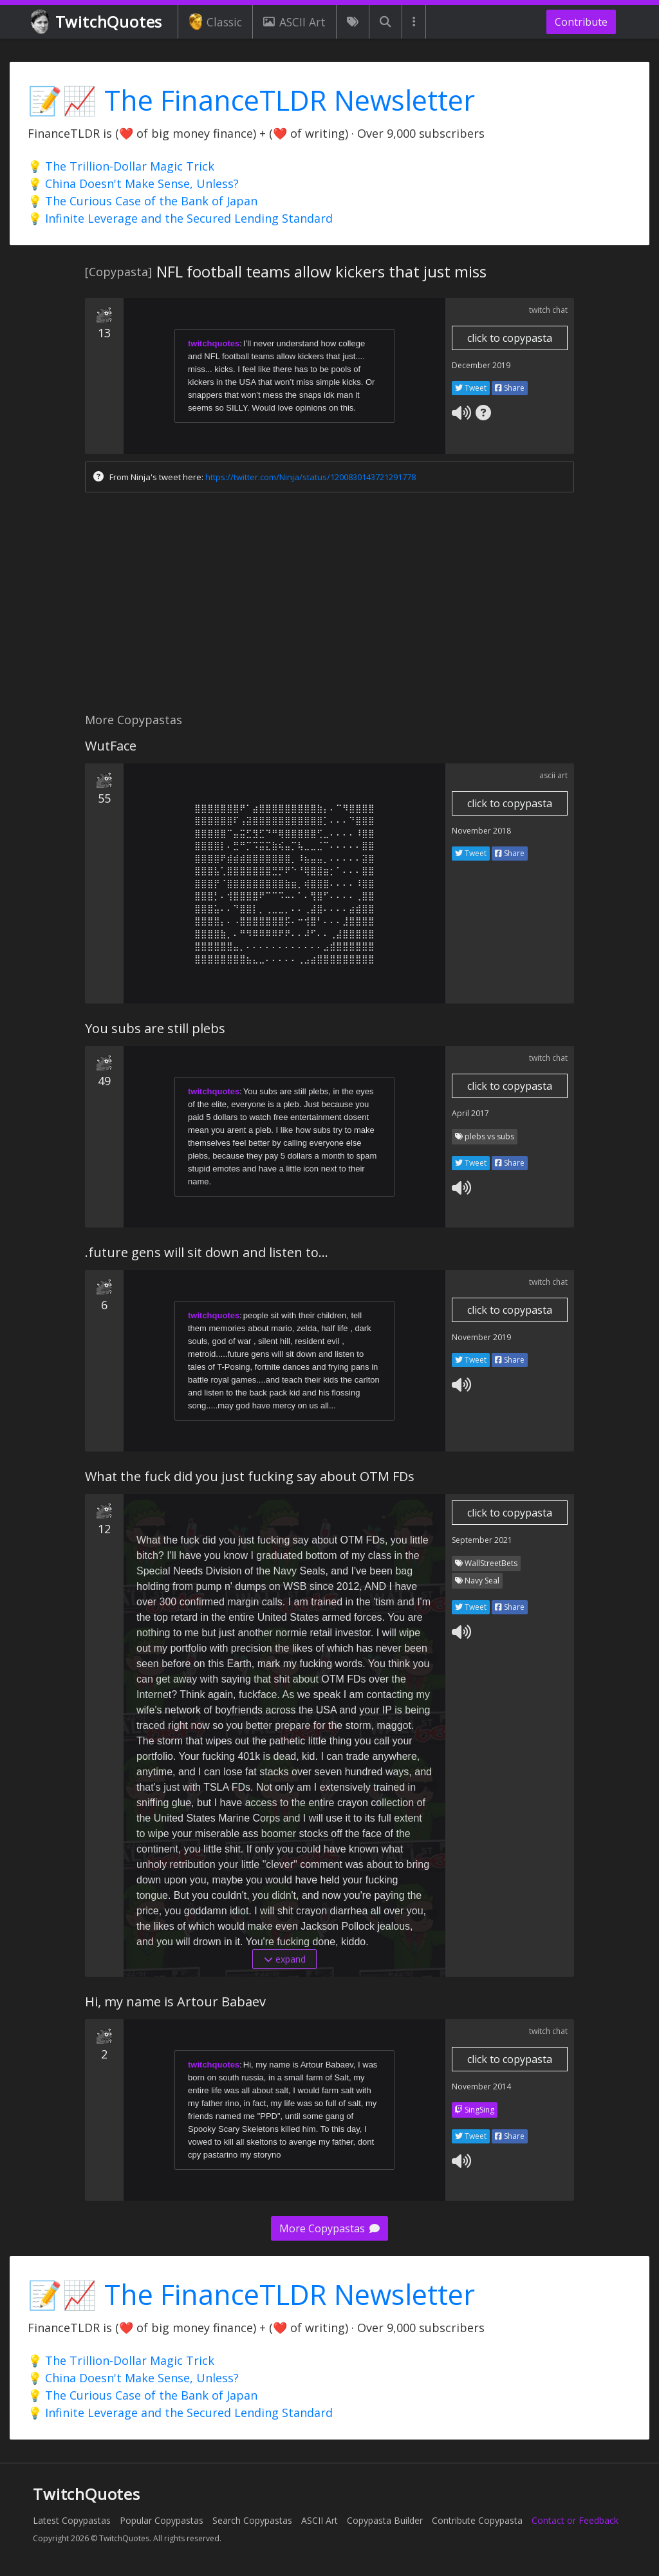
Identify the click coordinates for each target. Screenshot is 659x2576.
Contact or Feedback (575, 2520)
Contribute (581, 22)
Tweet (471, 387)
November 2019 (481, 1337)
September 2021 (482, 1540)
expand (285, 1959)
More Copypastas (329, 2228)
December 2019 (481, 365)
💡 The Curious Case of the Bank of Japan (142, 201)
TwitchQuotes (97, 22)
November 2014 (481, 2086)
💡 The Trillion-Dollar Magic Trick (121, 166)
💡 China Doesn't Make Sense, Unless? (133, 183)
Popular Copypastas (161, 2520)
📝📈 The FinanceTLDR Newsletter (251, 100)
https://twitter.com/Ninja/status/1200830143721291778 (310, 477)
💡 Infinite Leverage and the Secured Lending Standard (180, 218)
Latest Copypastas (72, 2520)
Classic (215, 22)
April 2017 (470, 1113)
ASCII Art (294, 22)
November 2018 (481, 830)
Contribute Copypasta (477, 2520)
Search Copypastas (252, 2520)
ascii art (553, 775)
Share (509, 387)
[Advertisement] (329, 606)
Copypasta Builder (385, 2520)
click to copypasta (509, 338)
